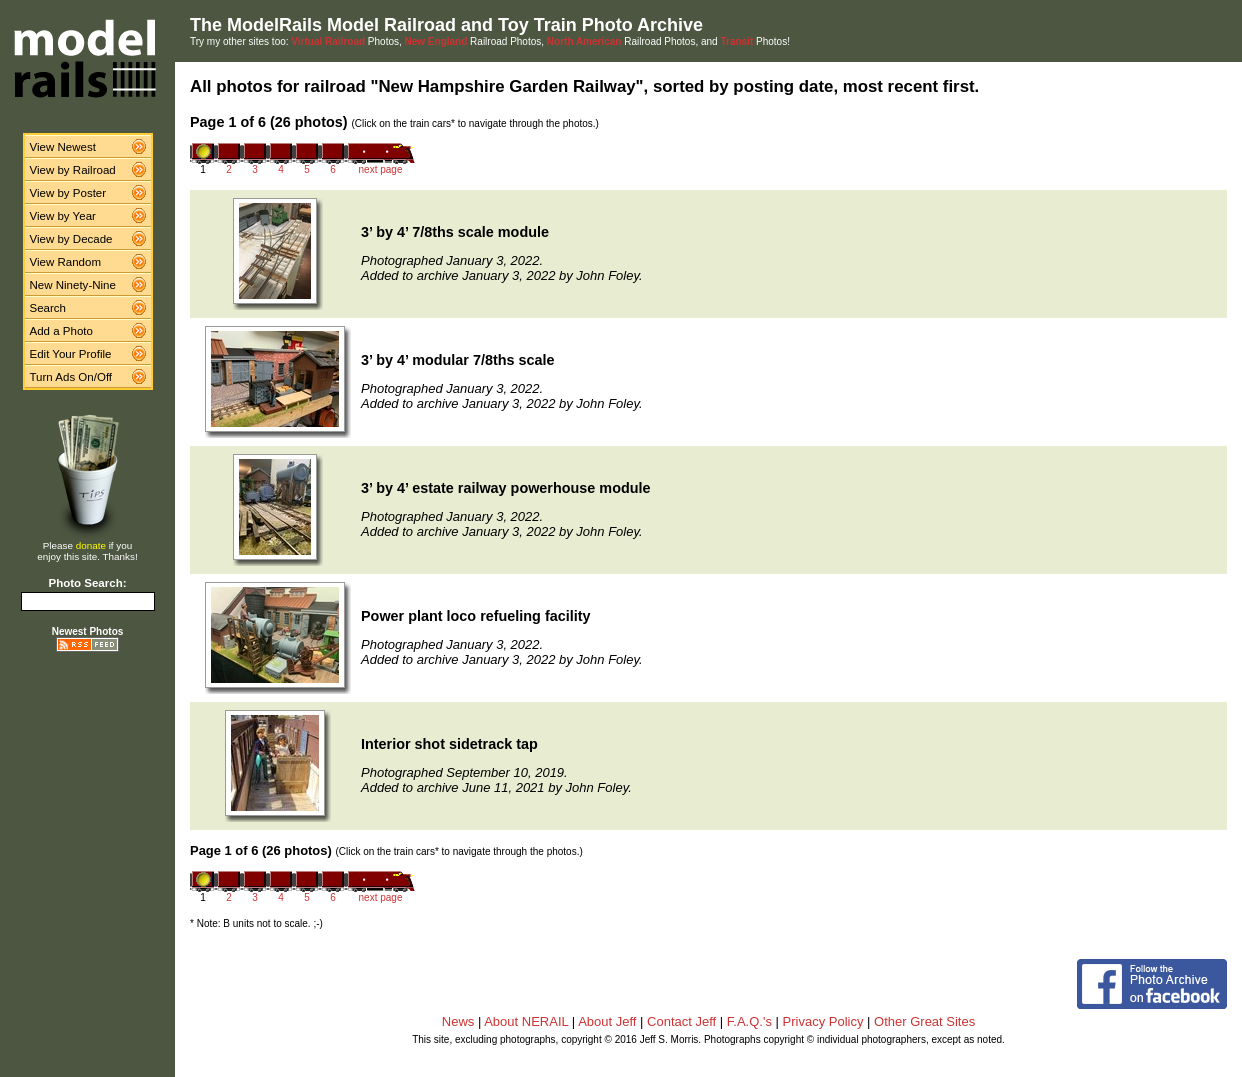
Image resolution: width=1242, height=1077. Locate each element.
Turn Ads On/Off (71, 377)
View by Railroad (73, 170)
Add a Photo (61, 331)
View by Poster (68, 193)
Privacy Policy (823, 1021)
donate (91, 545)
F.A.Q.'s (749, 1021)
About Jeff (607, 1021)
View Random (65, 262)
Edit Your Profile (71, 354)
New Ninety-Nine (73, 285)
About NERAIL (526, 1021)
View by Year (63, 216)
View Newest (63, 147)
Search (48, 308)
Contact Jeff (681, 1021)
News (458, 1021)
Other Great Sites (924, 1021)
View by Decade (71, 239)
